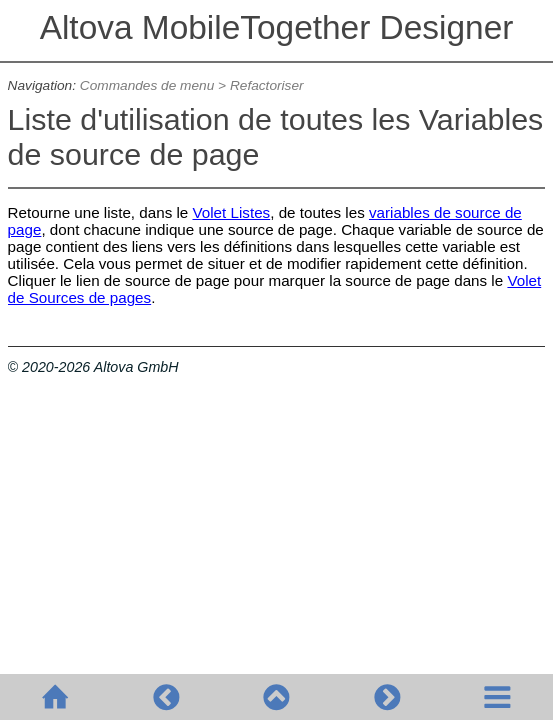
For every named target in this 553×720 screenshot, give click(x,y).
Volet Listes (232, 212)
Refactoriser (267, 85)
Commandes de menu (147, 85)
